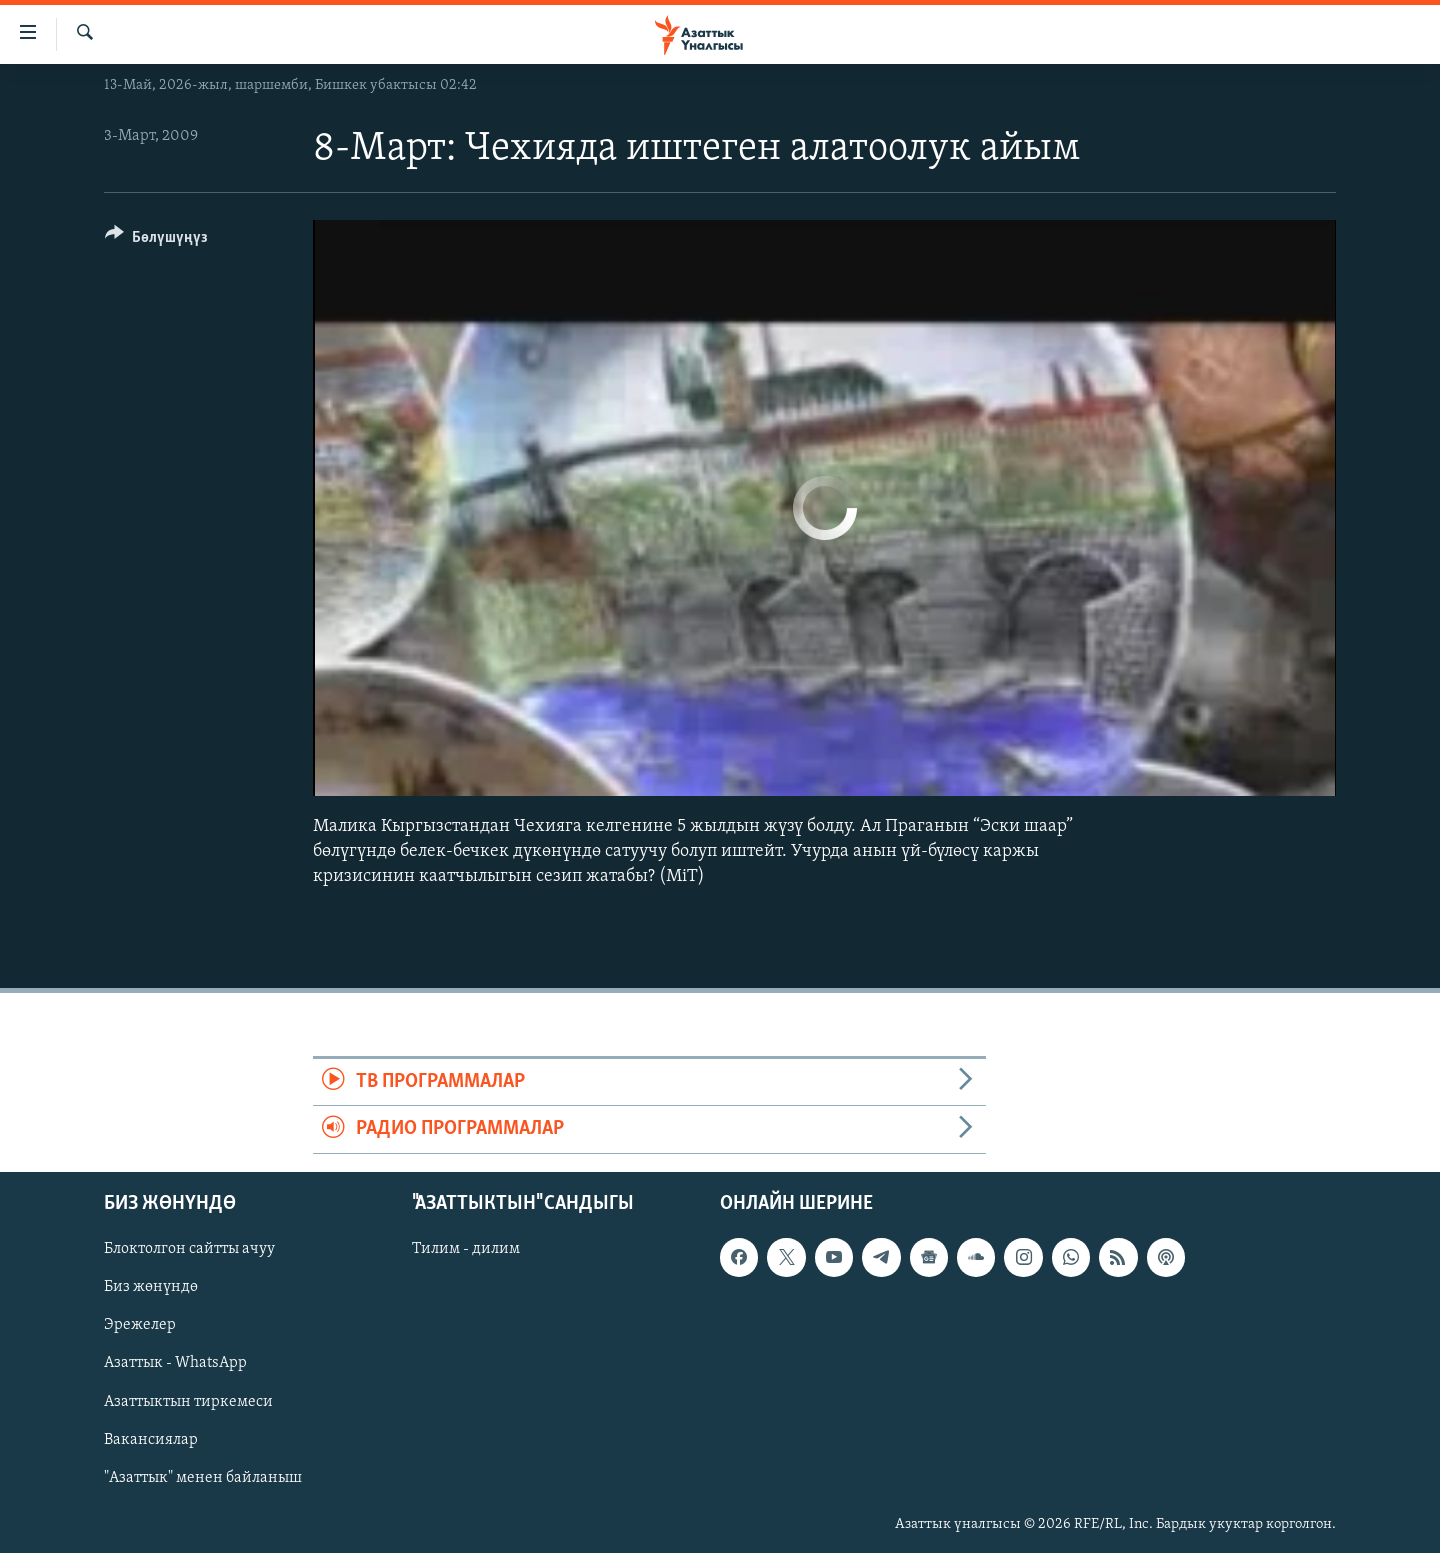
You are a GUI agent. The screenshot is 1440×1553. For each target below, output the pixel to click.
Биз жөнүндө (151, 1287)
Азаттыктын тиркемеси (188, 1401)
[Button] (156, 240)
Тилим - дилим (466, 1249)
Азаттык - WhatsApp (175, 1363)
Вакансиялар (151, 1439)
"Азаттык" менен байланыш (203, 1477)
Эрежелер (140, 1325)
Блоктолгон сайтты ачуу (189, 1249)
